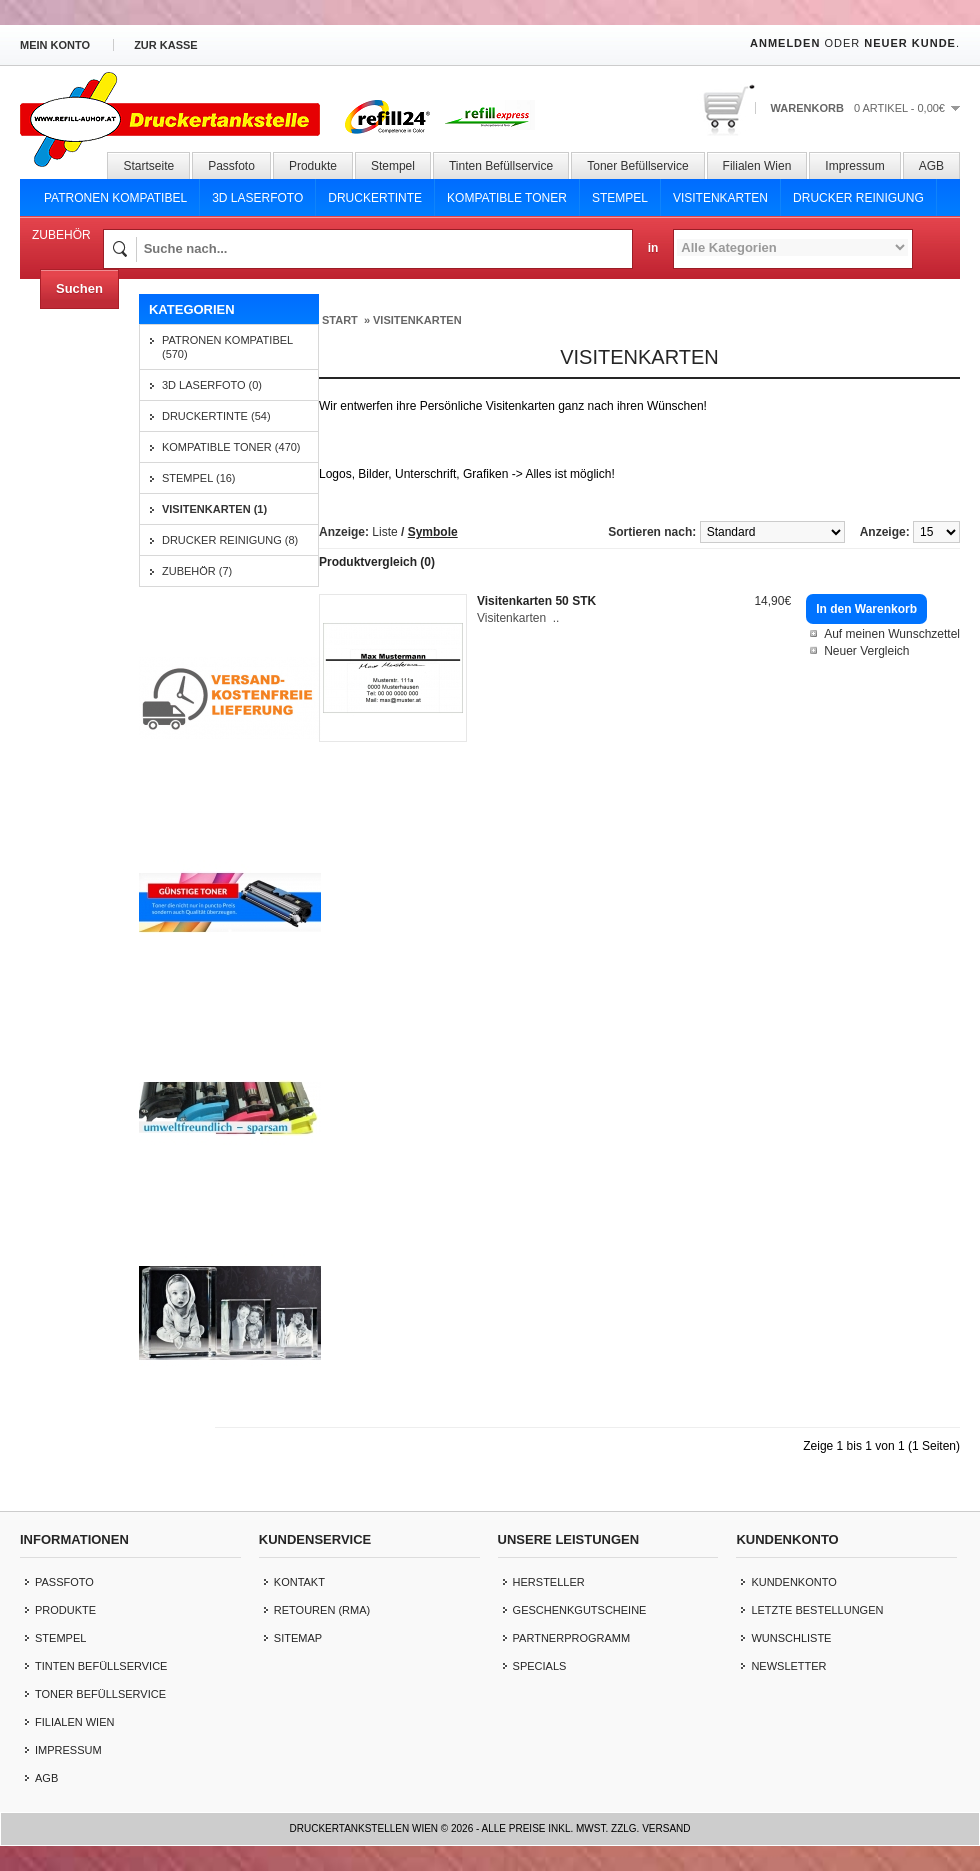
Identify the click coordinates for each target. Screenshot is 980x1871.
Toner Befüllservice (637, 166)
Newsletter (788, 1666)
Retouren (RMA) (322, 1610)
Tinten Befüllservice (501, 166)
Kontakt (299, 1582)
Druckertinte (375, 198)
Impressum (854, 166)
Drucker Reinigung (858, 198)
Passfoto (231, 166)
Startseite (148, 166)
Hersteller (549, 1582)
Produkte (313, 166)
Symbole (433, 532)
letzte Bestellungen (817, 1610)
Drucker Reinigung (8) (230, 540)
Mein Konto (55, 45)
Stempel (393, 166)
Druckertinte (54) (216, 416)
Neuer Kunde (910, 43)
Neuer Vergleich (866, 651)
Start (340, 320)
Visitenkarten (720, 198)
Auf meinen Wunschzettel (892, 634)
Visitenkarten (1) (214, 509)
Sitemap (298, 1638)
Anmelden (785, 43)
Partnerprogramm (572, 1638)
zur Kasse (166, 45)
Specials (540, 1666)
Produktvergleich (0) (377, 562)
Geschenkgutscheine (580, 1610)
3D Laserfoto (257, 198)
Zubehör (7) (197, 571)
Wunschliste (791, 1638)
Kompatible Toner (507, 198)
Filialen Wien (757, 166)
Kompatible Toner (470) (231, 447)
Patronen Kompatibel (115, 198)
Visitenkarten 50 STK (536, 601)
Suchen (79, 288)
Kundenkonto (793, 1582)
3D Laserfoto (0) (212, 385)
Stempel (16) (199, 478)
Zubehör (61, 235)
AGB (931, 166)
